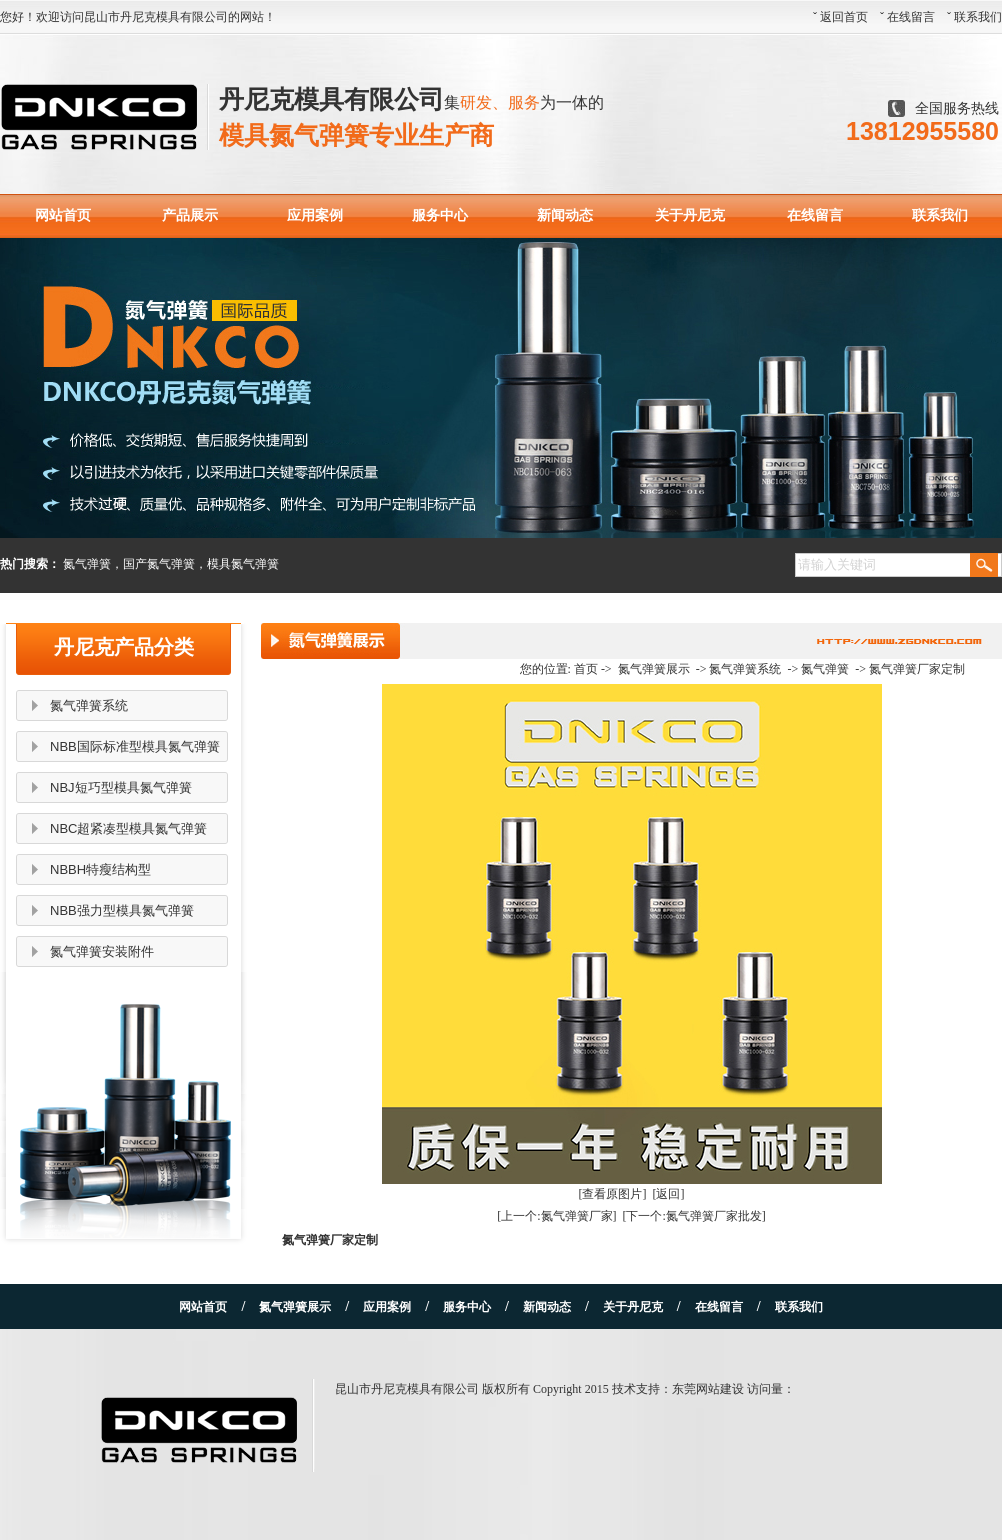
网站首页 (63, 215)
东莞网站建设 (708, 1389)
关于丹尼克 (690, 215)
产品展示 (190, 215)
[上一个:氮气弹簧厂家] (556, 1216)
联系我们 (978, 17)
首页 (586, 669)
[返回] (669, 1194)
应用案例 (315, 215)
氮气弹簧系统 (89, 705)
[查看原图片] (613, 1194)
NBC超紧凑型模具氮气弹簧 (128, 828)
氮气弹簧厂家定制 (917, 669)
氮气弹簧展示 (654, 669)
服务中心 (440, 215)
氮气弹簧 (87, 564)
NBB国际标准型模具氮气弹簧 (135, 746)
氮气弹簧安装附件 (102, 951)
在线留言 (911, 17)
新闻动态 (565, 215)
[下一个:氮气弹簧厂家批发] (694, 1216)
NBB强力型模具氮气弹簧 (122, 910)
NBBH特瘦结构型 (100, 869)
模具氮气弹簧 (243, 564)
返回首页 (844, 17)
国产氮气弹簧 (159, 564)
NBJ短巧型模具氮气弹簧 (121, 787)
